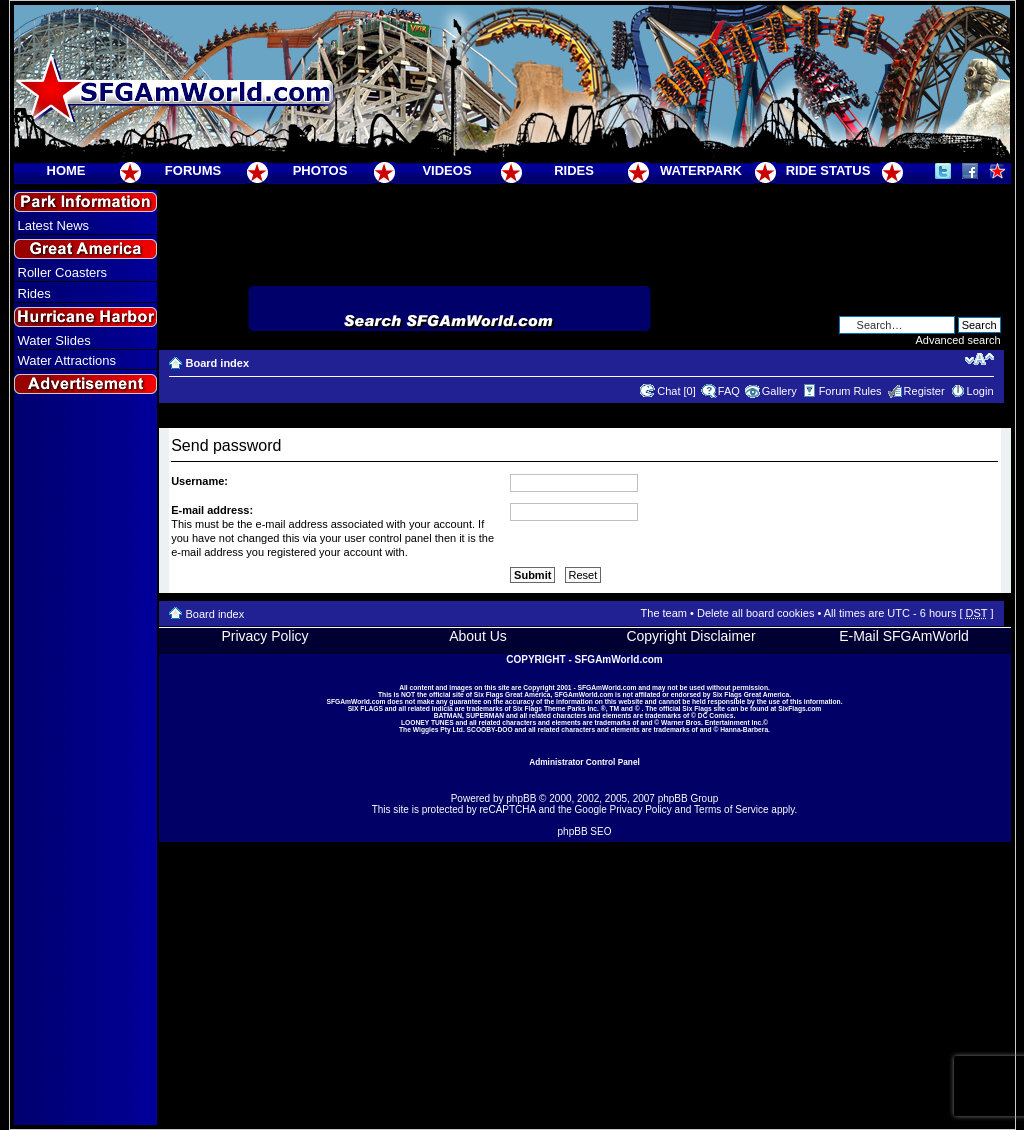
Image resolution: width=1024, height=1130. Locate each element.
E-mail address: (212, 510)
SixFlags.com (799, 708)
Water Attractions (67, 360)
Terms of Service (731, 809)
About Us (478, 636)
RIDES (574, 170)
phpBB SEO (585, 831)
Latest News (54, 225)
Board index (218, 363)
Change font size (979, 359)
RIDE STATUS (828, 170)
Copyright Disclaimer (690, 636)
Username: (199, 481)
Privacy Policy (264, 636)
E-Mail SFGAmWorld (904, 636)
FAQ (729, 391)
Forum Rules (850, 391)
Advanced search (958, 340)
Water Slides (54, 340)
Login (980, 391)
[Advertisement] (85, 761)
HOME (66, 170)
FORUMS (193, 170)
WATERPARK (701, 170)
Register (924, 391)
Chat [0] (676, 391)
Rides (34, 293)
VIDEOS (446, 170)
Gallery (779, 391)
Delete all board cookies (755, 613)
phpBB (521, 798)
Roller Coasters (63, 272)
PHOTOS (320, 170)
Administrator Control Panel (584, 762)
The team (664, 613)
